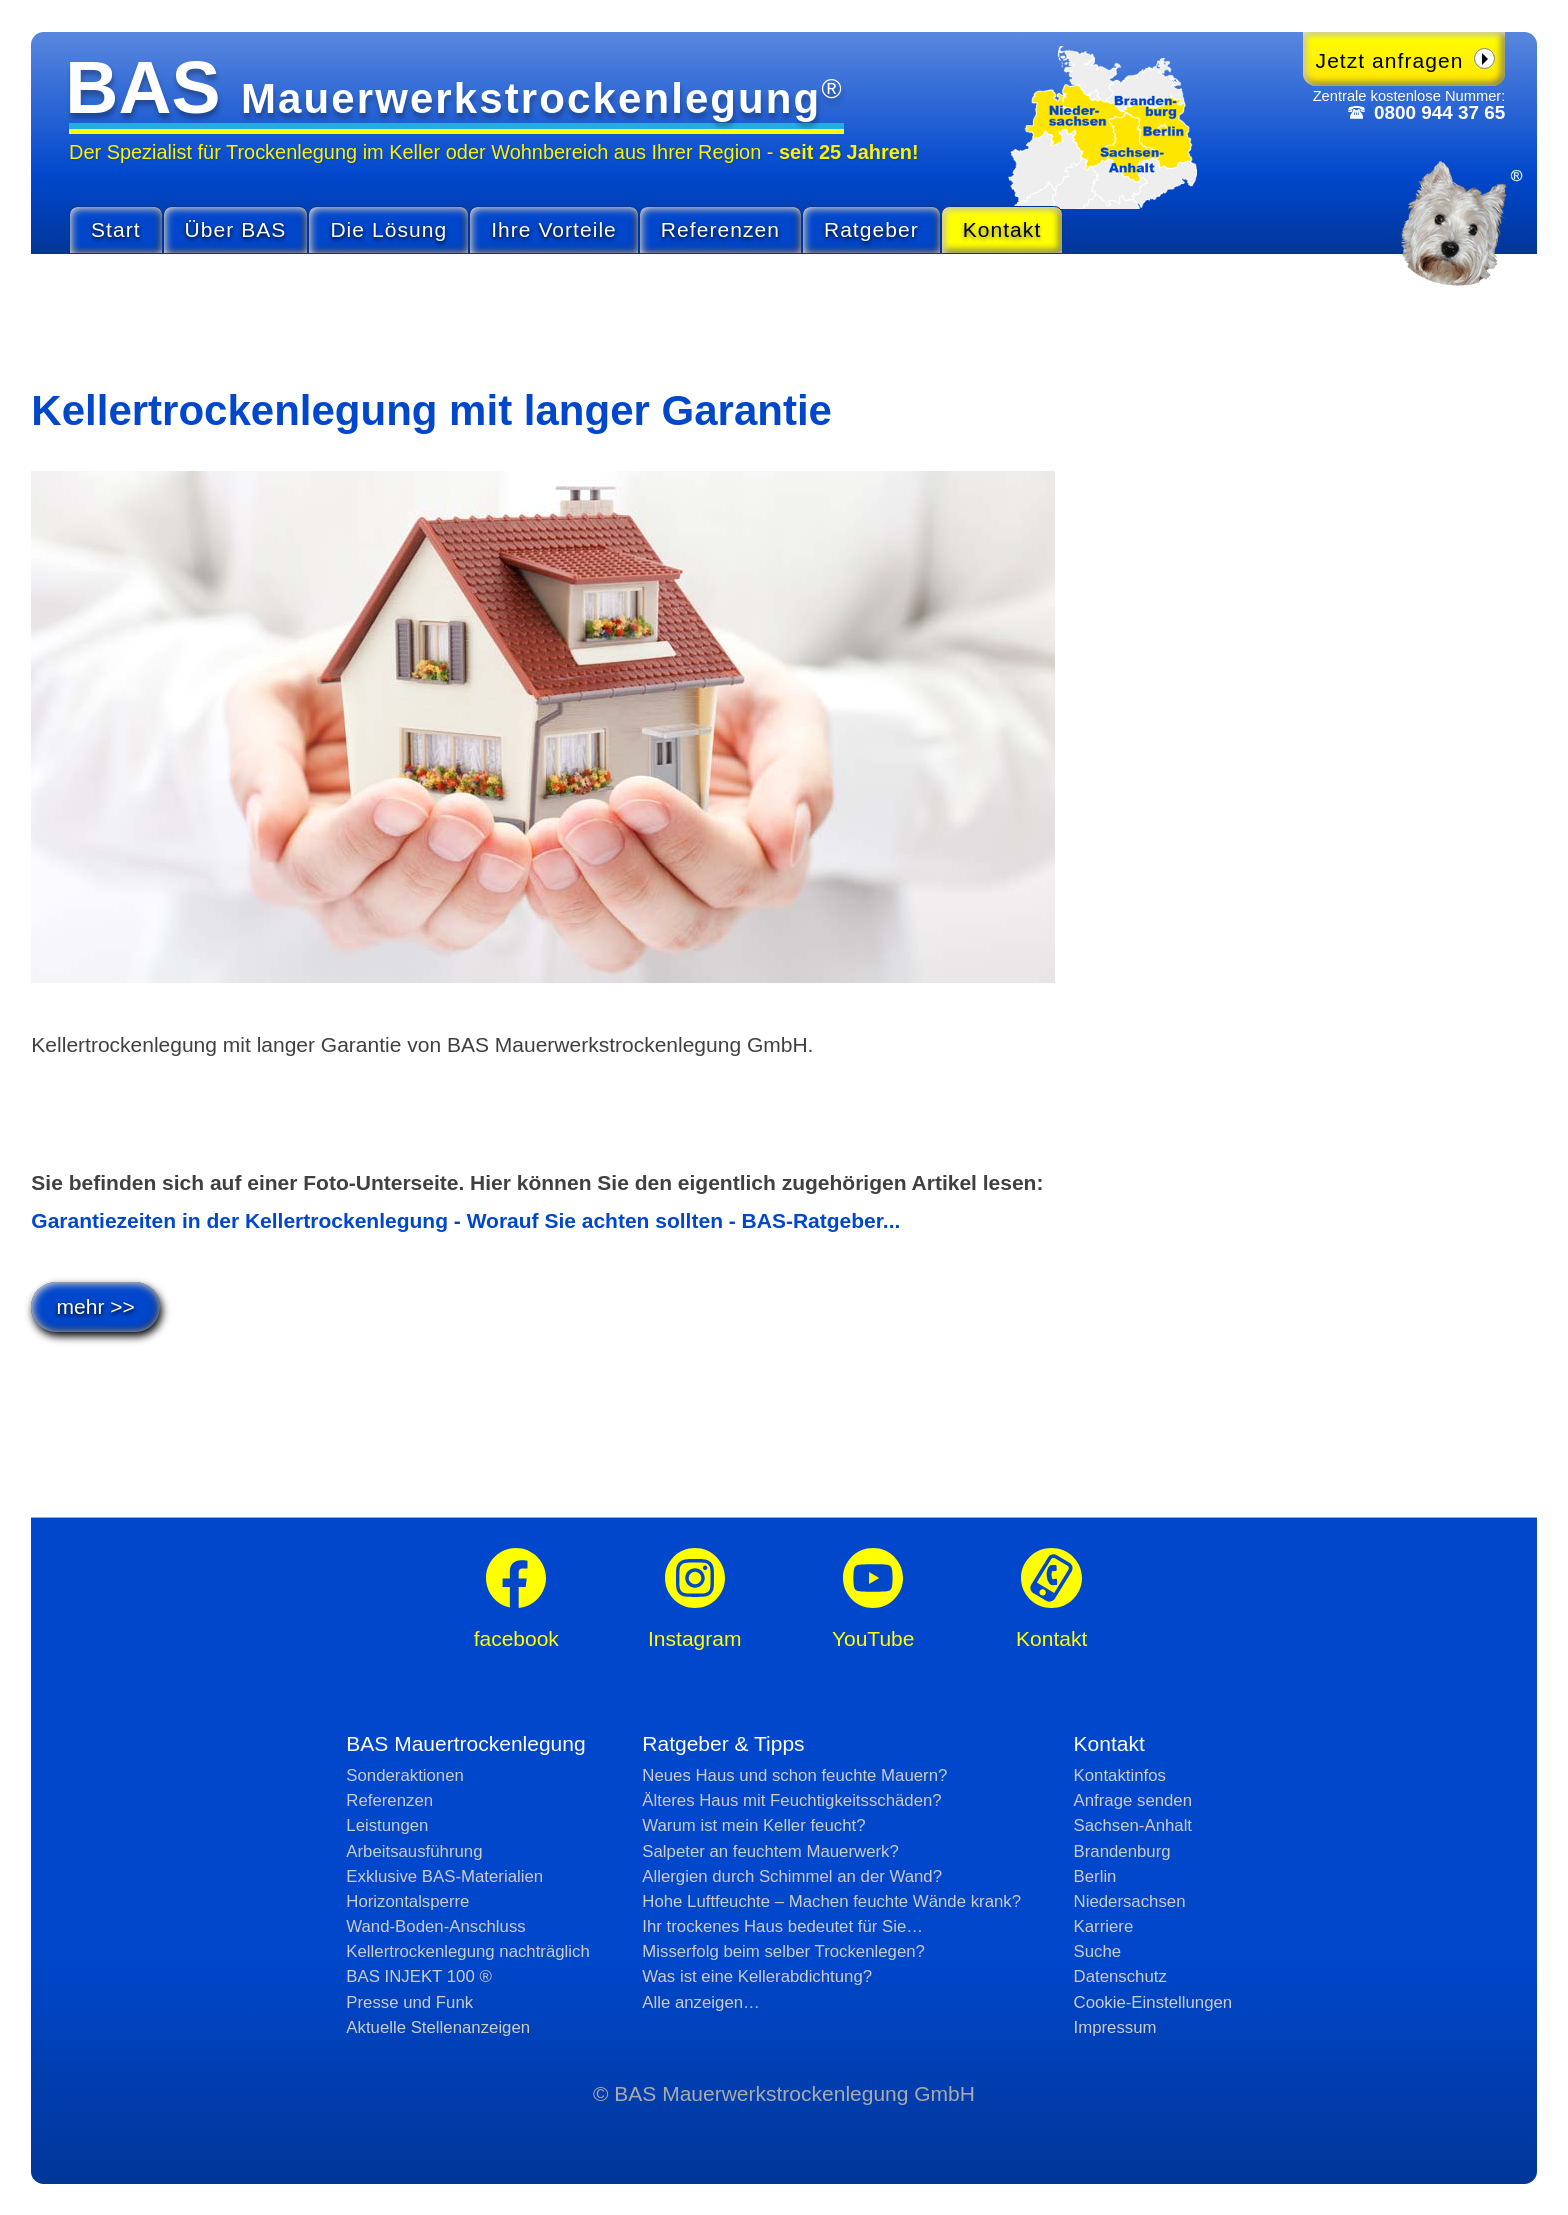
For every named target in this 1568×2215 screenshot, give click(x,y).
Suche (1098, 1951)
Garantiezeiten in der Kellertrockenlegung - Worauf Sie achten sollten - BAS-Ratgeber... (465, 1220)
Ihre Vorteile (554, 229)
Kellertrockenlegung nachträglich (467, 1951)
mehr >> (96, 1306)
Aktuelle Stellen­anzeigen (438, 2027)
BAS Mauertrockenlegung (465, 1743)
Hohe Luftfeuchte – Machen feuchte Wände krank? (831, 1901)
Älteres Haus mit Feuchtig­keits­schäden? (791, 1800)
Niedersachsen (1130, 1901)
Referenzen (720, 229)
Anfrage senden (1133, 1800)
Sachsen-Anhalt (1133, 1825)
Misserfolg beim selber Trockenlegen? (783, 1951)
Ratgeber (871, 229)
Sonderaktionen (405, 1775)
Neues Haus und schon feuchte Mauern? (794, 1775)
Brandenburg (1122, 1851)
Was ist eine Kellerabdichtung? (757, 1976)
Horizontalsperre (407, 1901)
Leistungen (387, 1825)
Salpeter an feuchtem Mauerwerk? (770, 1851)
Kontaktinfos (1120, 1775)
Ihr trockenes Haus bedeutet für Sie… (782, 1926)
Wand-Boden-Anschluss (435, 1926)
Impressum (1115, 2027)
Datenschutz (1120, 1976)
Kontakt (1002, 229)
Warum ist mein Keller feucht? (753, 1825)
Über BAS (236, 229)
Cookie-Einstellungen (1153, 2002)
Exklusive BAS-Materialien (444, 1876)
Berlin (1095, 1876)
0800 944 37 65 (1439, 112)
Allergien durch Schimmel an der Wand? (792, 1876)
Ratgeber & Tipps (723, 1743)
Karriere (1104, 1926)
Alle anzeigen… (701, 2002)
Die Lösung (388, 229)
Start (116, 229)
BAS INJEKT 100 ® (418, 1976)
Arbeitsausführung (414, 1851)
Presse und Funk (409, 2002)
